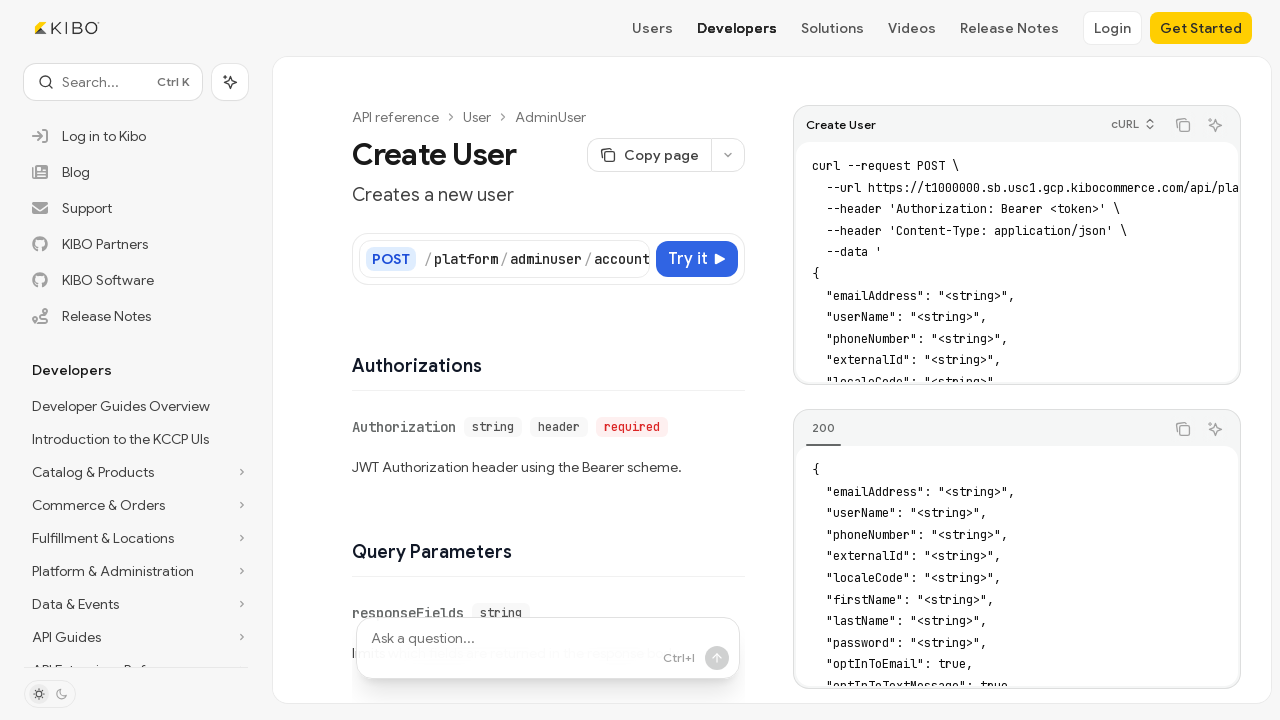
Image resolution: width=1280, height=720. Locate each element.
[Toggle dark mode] (50, 694)
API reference (383, 117)
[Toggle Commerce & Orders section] (136, 505)
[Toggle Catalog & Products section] (136, 472)
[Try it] (708, 259)
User (465, 117)
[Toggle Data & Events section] (136, 604)
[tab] (834, 428)
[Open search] (113, 82)
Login (1112, 28)
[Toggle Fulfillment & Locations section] (136, 538)
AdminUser (538, 117)
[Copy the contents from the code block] (1194, 125)
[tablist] (990, 429)
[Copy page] (660, 155)
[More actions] (739, 155)
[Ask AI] (1226, 125)
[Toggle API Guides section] (136, 637)
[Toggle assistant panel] (230, 82)
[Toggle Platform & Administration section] (136, 571)
